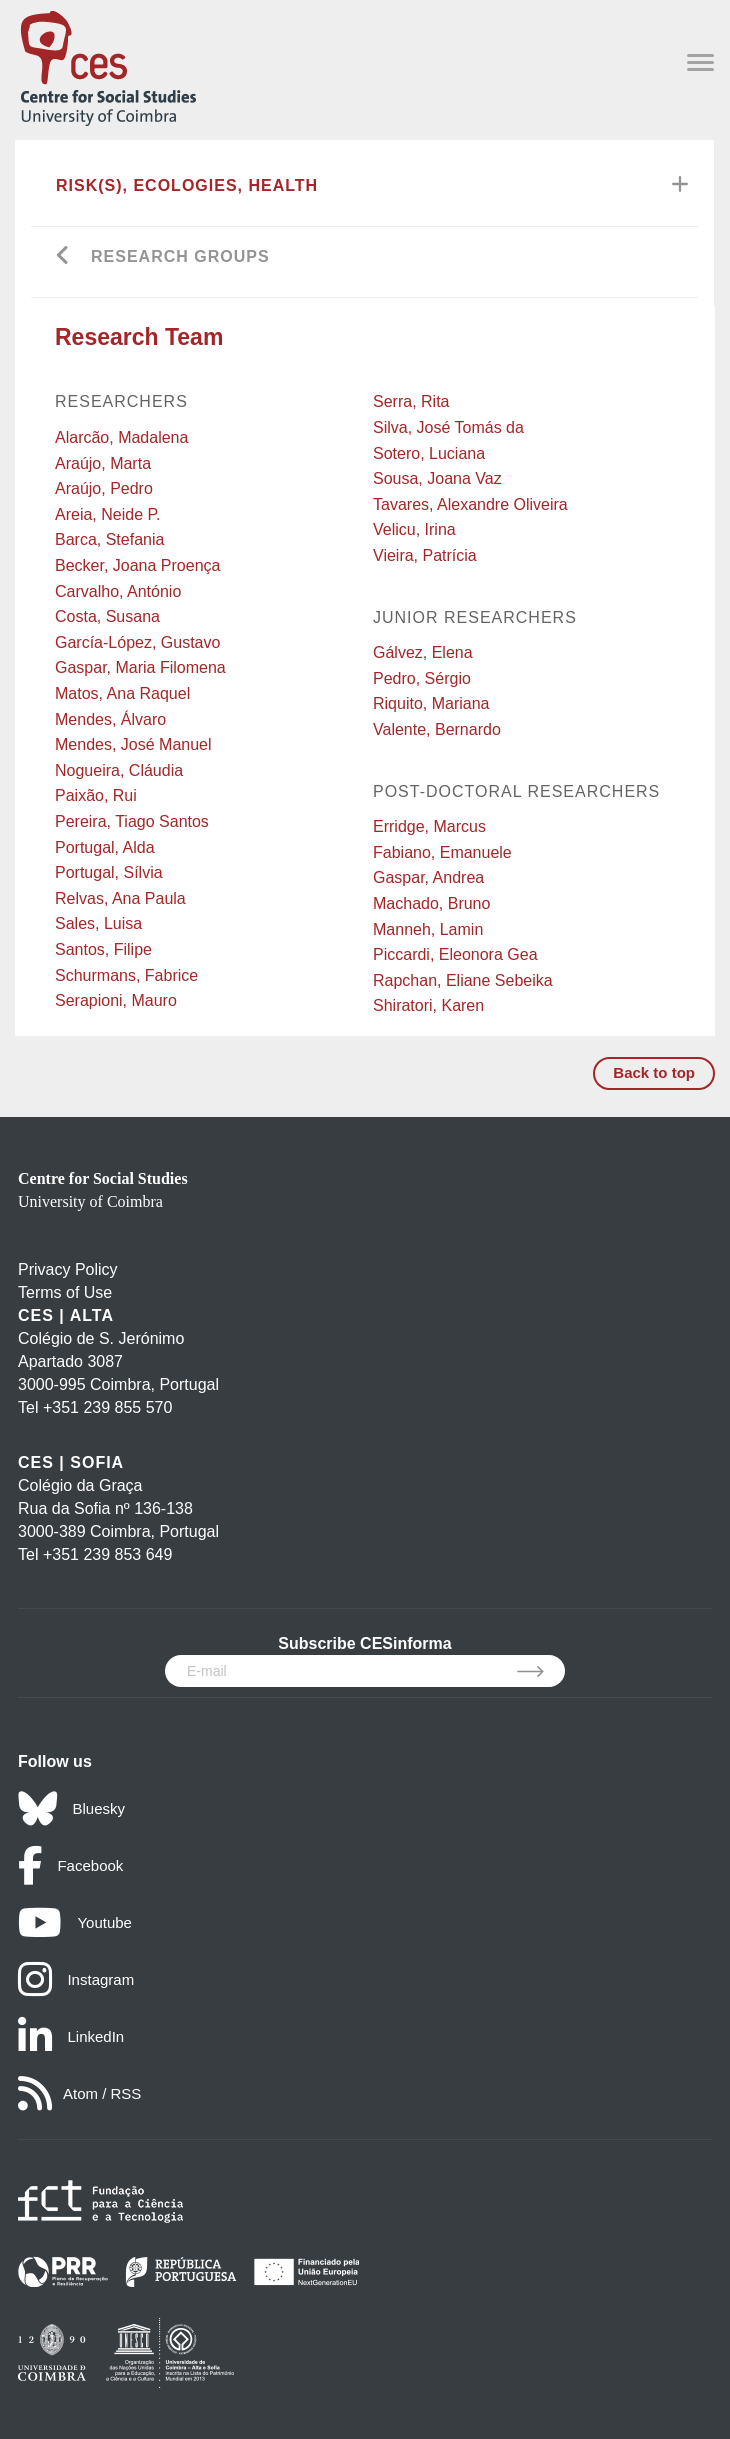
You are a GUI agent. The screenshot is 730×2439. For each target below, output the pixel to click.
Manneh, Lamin (428, 929)
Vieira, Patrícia (425, 555)
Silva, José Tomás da (448, 427)
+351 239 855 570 (107, 1407)
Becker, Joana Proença (137, 565)
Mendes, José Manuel (133, 744)
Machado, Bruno (431, 903)
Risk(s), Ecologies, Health (187, 185)
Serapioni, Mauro (116, 1000)
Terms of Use (65, 1292)
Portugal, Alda (105, 847)
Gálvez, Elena (423, 652)
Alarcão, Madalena (121, 437)
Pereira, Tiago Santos (132, 821)
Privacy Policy (68, 1269)
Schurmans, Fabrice (126, 975)
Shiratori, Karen (428, 1005)
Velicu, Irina (414, 529)
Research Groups (180, 256)
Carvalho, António (118, 591)
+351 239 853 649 (107, 1554)
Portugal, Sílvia (109, 872)
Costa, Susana (107, 616)
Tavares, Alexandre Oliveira (470, 504)
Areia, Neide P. (108, 514)
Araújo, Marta (103, 463)
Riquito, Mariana (431, 703)
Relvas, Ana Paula (120, 898)
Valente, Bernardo (437, 729)
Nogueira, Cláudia (119, 770)
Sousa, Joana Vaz (437, 478)
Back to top (654, 1072)
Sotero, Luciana (429, 453)
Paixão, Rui (96, 795)
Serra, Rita (411, 401)
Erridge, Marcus (429, 826)
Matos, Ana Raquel (122, 693)
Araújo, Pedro (104, 488)
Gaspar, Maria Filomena (140, 667)
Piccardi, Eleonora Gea (455, 954)
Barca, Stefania (109, 539)
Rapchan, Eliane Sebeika (463, 980)
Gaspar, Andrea (428, 877)
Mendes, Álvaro (110, 719)
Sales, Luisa (98, 923)
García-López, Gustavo (137, 642)
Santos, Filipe (103, 949)
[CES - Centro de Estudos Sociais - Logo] (108, 64)
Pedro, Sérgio (422, 678)
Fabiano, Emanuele (442, 852)
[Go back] (63, 257)
